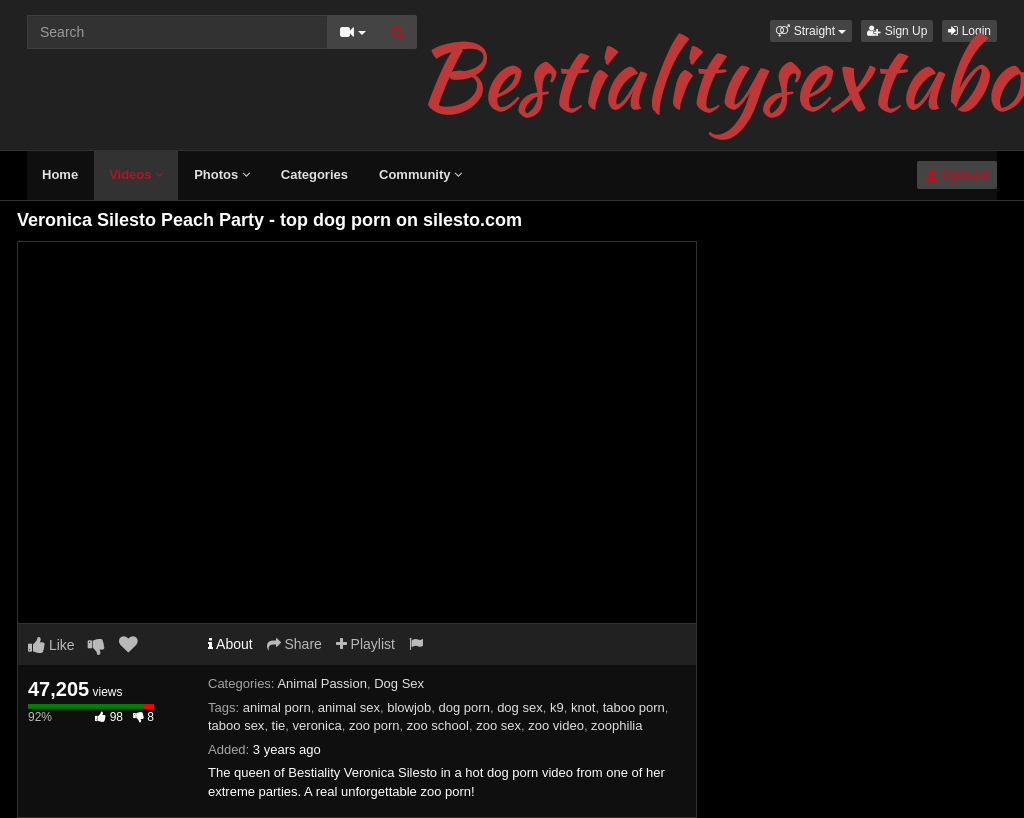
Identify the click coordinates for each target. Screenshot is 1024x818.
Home (60, 174)
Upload (957, 175)
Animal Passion (322, 683)
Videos (136, 174)
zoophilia (616, 725)
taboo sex (236, 725)
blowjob (409, 707)
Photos (222, 174)
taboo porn (634, 707)
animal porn (277, 707)
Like (51, 645)
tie (279, 725)
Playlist (365, 644)
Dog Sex (399, 683)
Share (294, 644)
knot (583, 707)
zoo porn (374, 725)
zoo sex (498, 725)
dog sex (520, 707)
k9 (557, 707)
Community (420, 174)
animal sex (349, 707)
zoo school (438, 725)
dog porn (464, 707)
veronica (317, 725)
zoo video (556, 725)
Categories (314, 174)
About (230, 644)
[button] (811, 31)
